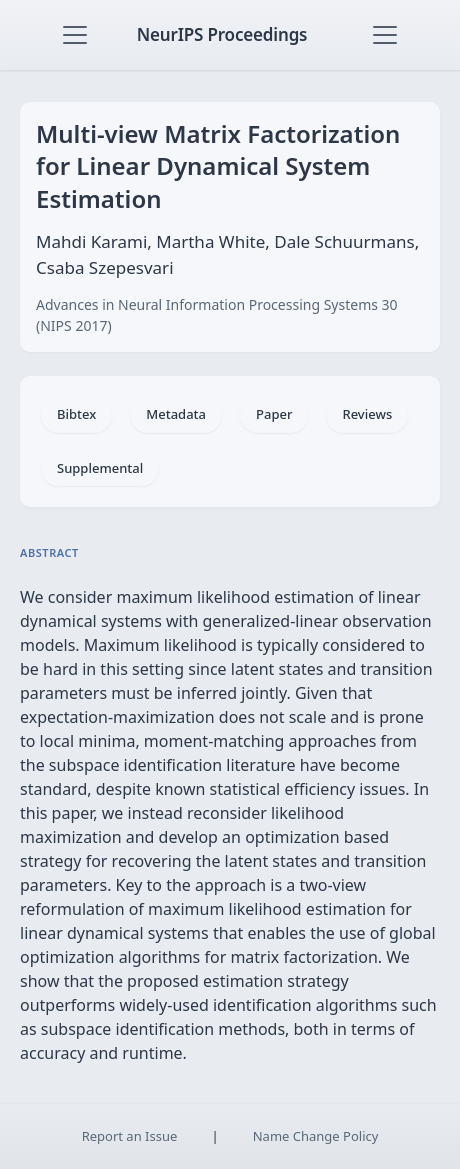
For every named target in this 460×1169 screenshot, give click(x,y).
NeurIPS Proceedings (222, 34)
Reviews (367, 414)
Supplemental (100, 468)
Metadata (176, 414)
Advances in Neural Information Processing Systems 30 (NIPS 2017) (217, 315)
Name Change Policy (316, 1136)
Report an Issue (130, 1136)
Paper (274, 414)
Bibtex (76, 414)
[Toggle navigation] (75, 35)
